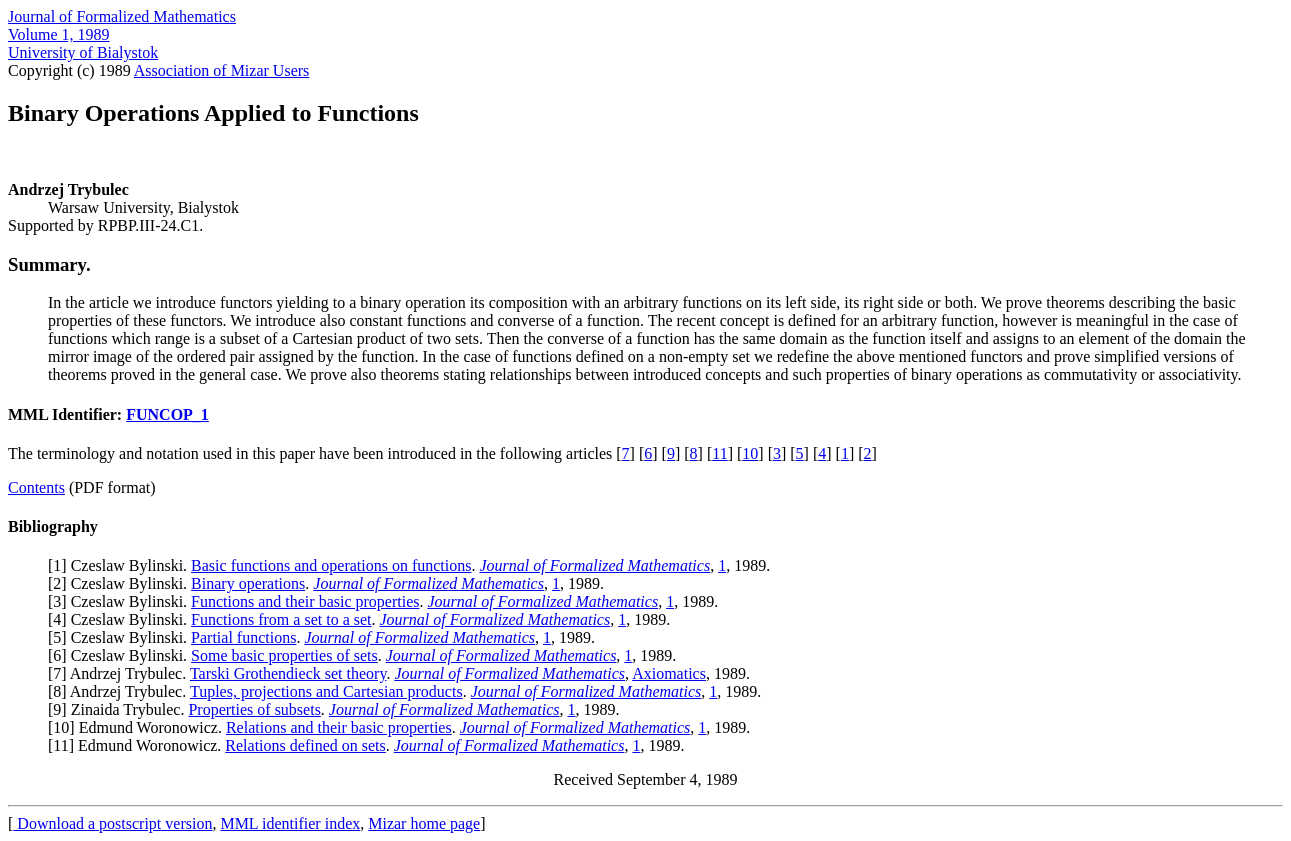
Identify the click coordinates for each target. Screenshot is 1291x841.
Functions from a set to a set (281, 619)
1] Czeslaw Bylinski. (122, 565)
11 (719, 453)
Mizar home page (424, 823)
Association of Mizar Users (222, 70)
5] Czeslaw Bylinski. (122, 637)
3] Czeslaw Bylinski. (122, 601)
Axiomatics (669, 673)
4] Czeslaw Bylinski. (122, 619)
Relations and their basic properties (339, 727)
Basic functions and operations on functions (331, 565)
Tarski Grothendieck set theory (288, 673)
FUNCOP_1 (167, 414)
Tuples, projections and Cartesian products (326, 691)
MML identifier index (290, 823)
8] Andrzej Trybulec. (121, 691)
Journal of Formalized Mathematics (122, 16)
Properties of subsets (254, 709)
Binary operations (248, 583)
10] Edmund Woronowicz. (139, 727)
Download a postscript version (112, 823)
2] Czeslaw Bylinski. (122, 583)
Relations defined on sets (305, 745)
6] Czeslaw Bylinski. (122, 655)
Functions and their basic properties (305, 601)
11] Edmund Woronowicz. (139, 745)
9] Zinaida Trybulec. (120, 709)
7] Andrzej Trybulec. (121, 673)
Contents (36, 487)
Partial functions (243, 637)
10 (750, 453)
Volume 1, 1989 (58, 34)
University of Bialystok (83, 52)
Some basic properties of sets (284, 655)
